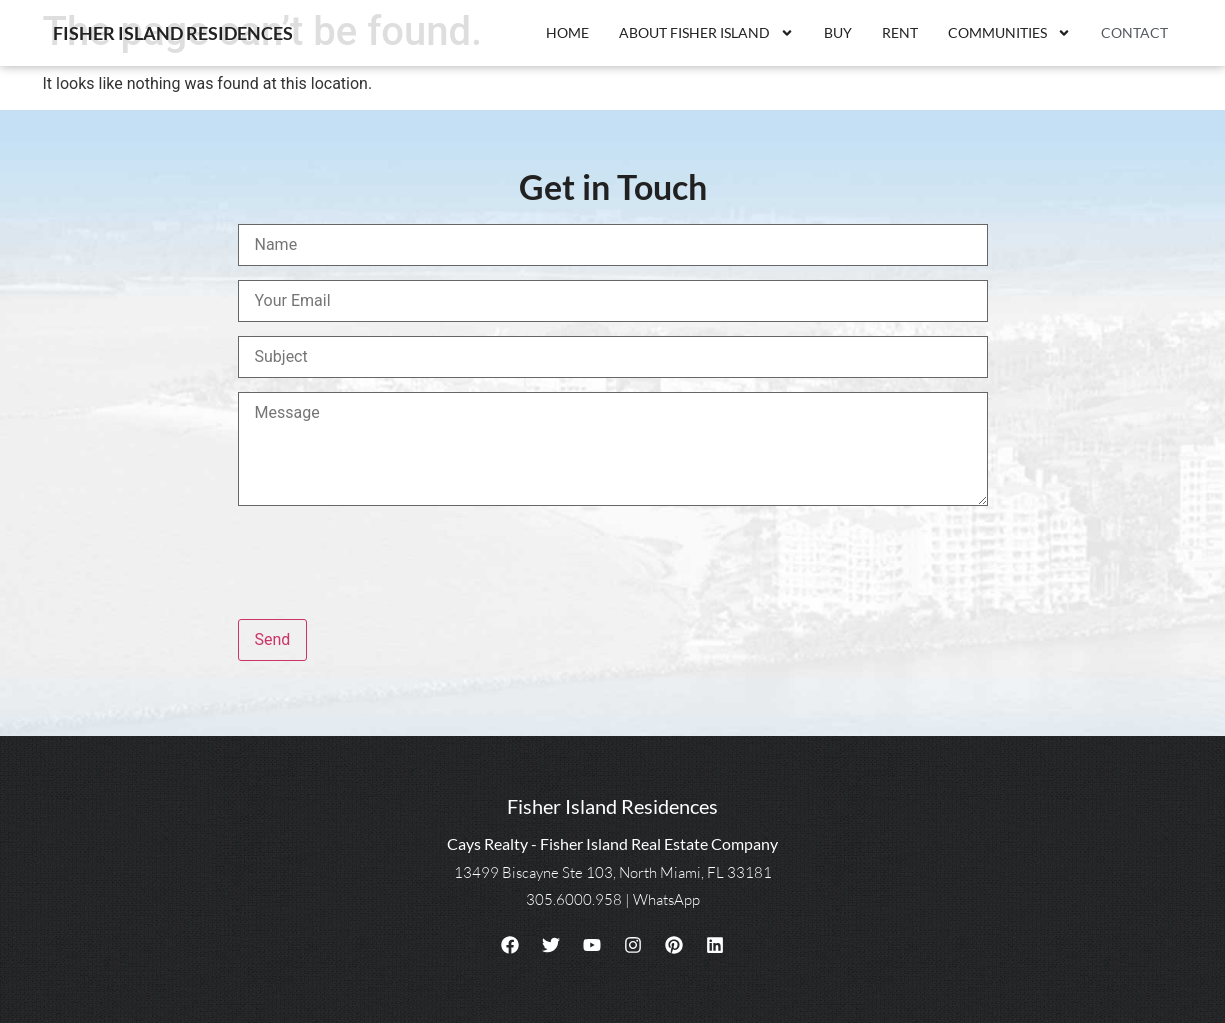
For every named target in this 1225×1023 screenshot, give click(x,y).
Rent (900, 32)
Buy (838, 32)
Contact (1134, 32)
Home (567, 32)
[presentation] (390, 566)
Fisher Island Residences (173, 33)
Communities (1009, 33)
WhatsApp (666, 899)
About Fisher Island (706, 33)
